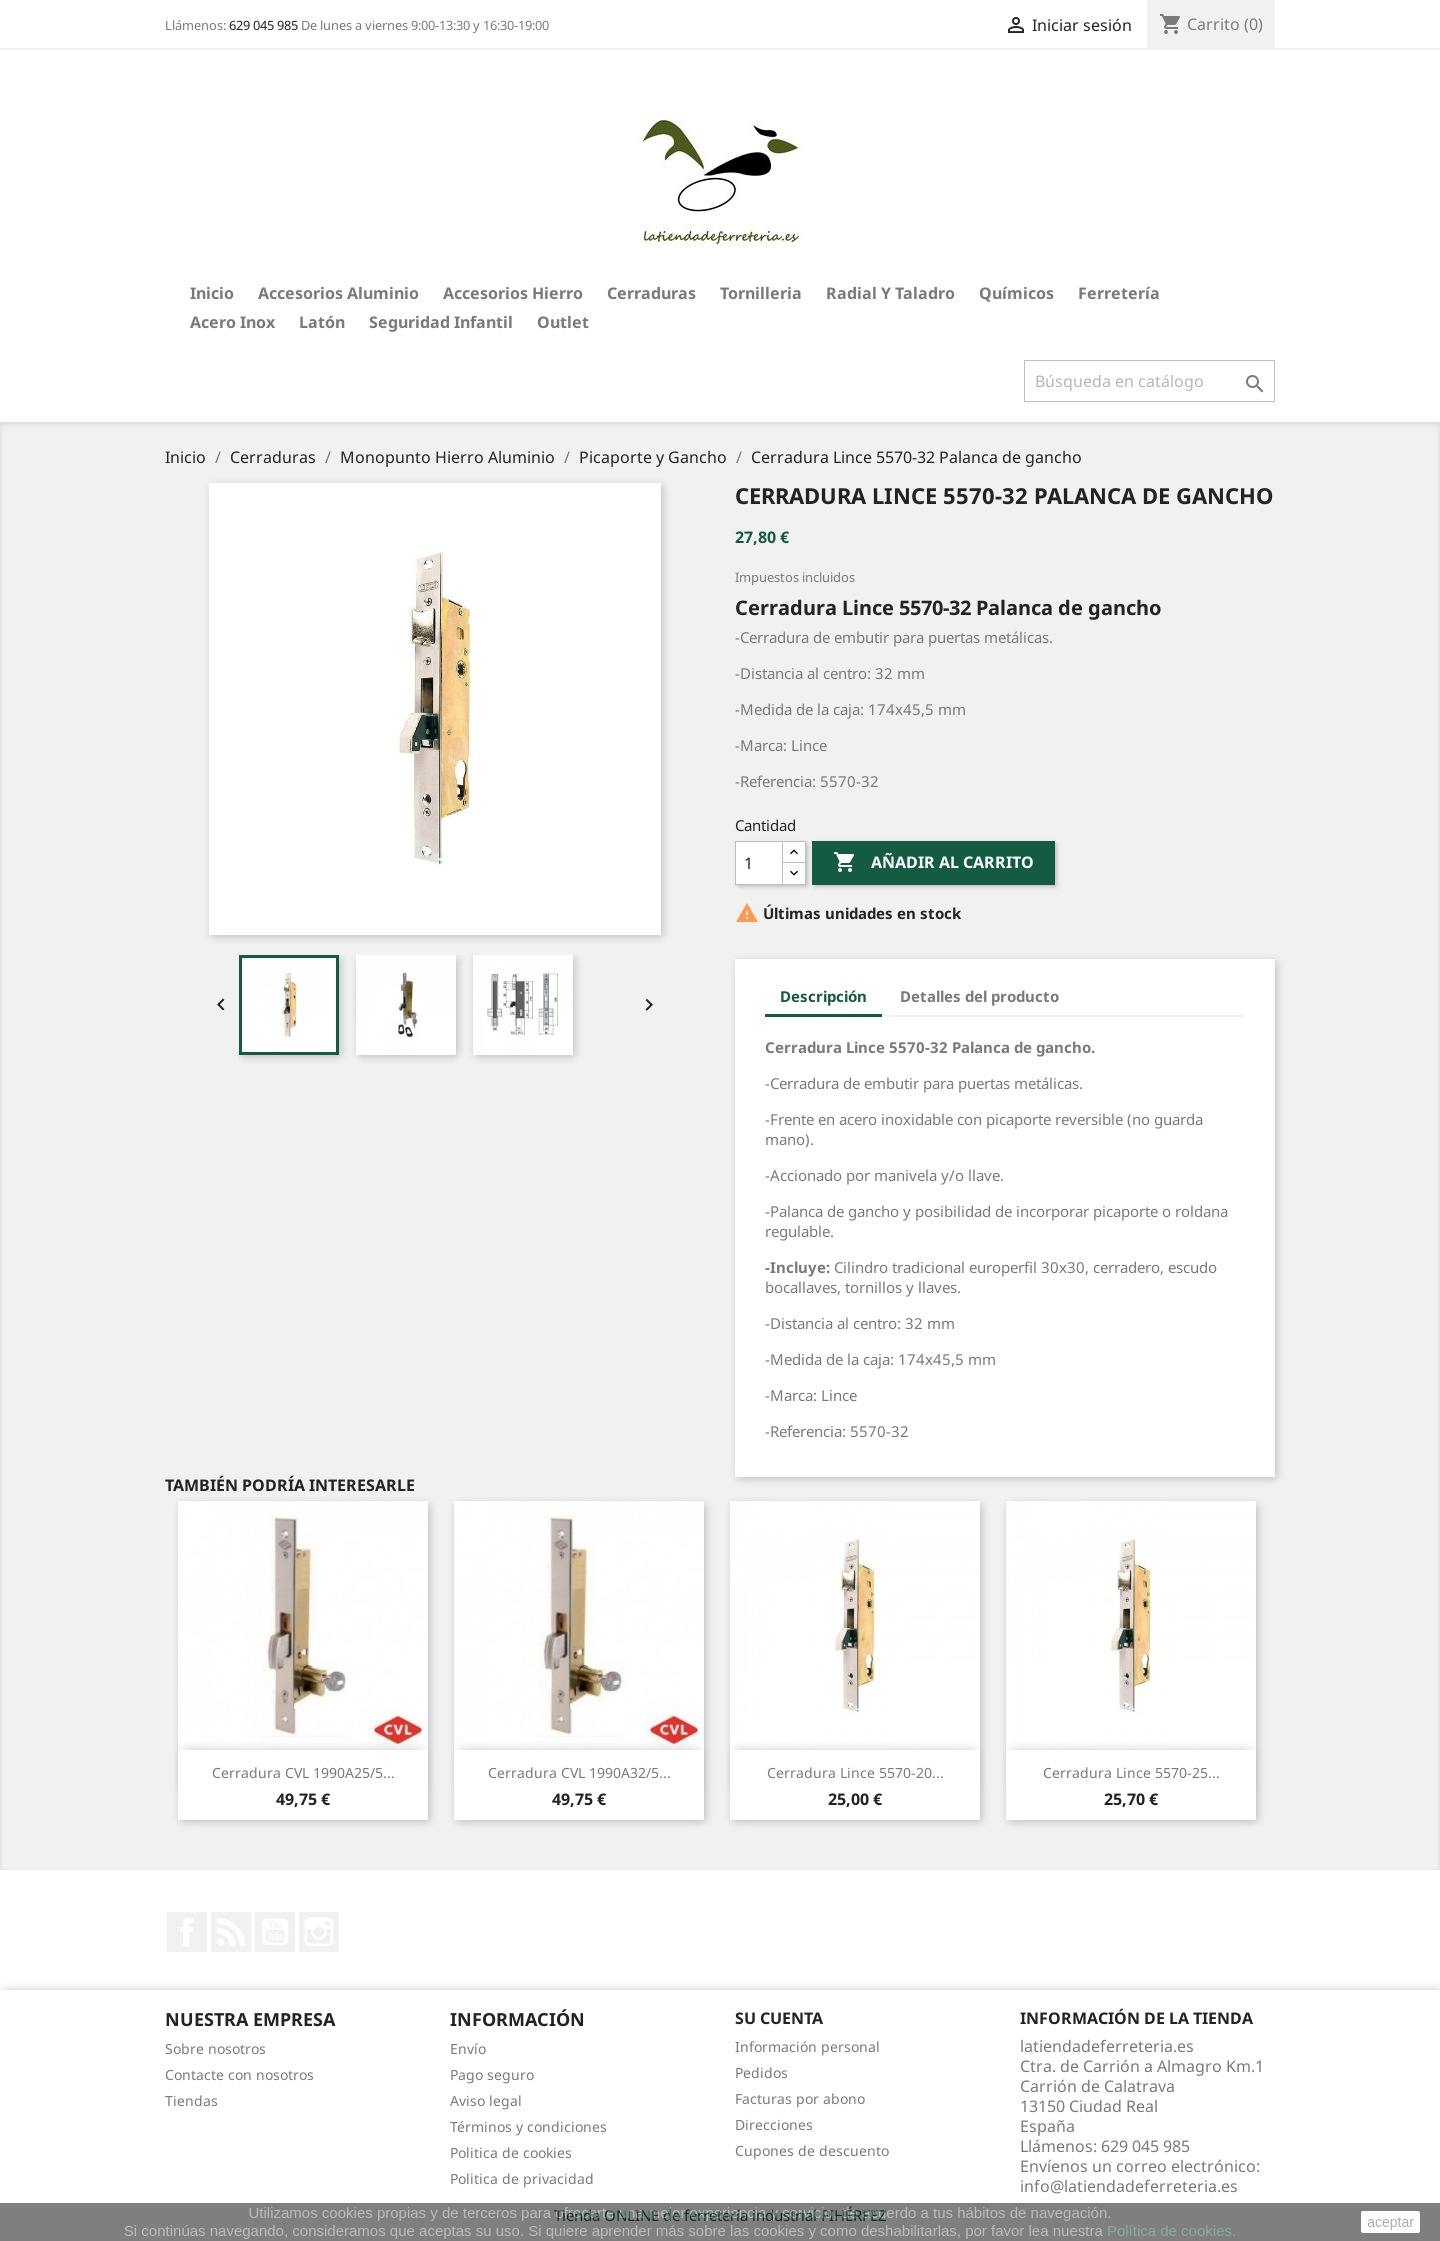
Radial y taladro (890, 293)
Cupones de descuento (812, 2150)
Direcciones (774, 2124)
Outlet (563, 322)
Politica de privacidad (522, 2178)
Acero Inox (232, 322)
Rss (231, 1932)
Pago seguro (492, 2074)
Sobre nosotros (215, 2048)
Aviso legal (486, 2100)
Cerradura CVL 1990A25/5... (303, 1772)
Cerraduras (651, 293)
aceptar (1390, 2222)
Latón (322, 322)
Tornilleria (761, 293)
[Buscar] (1149, 381)
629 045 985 (263, 25)
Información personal (807, 2046)
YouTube (275, 1932)
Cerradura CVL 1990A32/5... (579, 1772)
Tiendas (191, 2100)
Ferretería (1119, 293)
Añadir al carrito (933, 863)
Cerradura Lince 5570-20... (855, 1772)
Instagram (319, 1932)
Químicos (1016, 293)
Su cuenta (779, 2018)
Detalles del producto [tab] (979, 996)
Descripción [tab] (823, 996)
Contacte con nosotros (239, 2074)
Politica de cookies (511, 2152)
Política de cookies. (1171, 2230)
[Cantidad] (759, 863)
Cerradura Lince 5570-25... (1131, 1772)
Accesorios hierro (513, 293)
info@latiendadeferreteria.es (1129, 2186)
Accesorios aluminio (338, 293)
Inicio (212, 293)
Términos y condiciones (528, 2126)
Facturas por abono (800, 2098)
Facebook (187, 1932)
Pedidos (761, 2072)
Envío (468, 2048)
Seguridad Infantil (441, 322)
